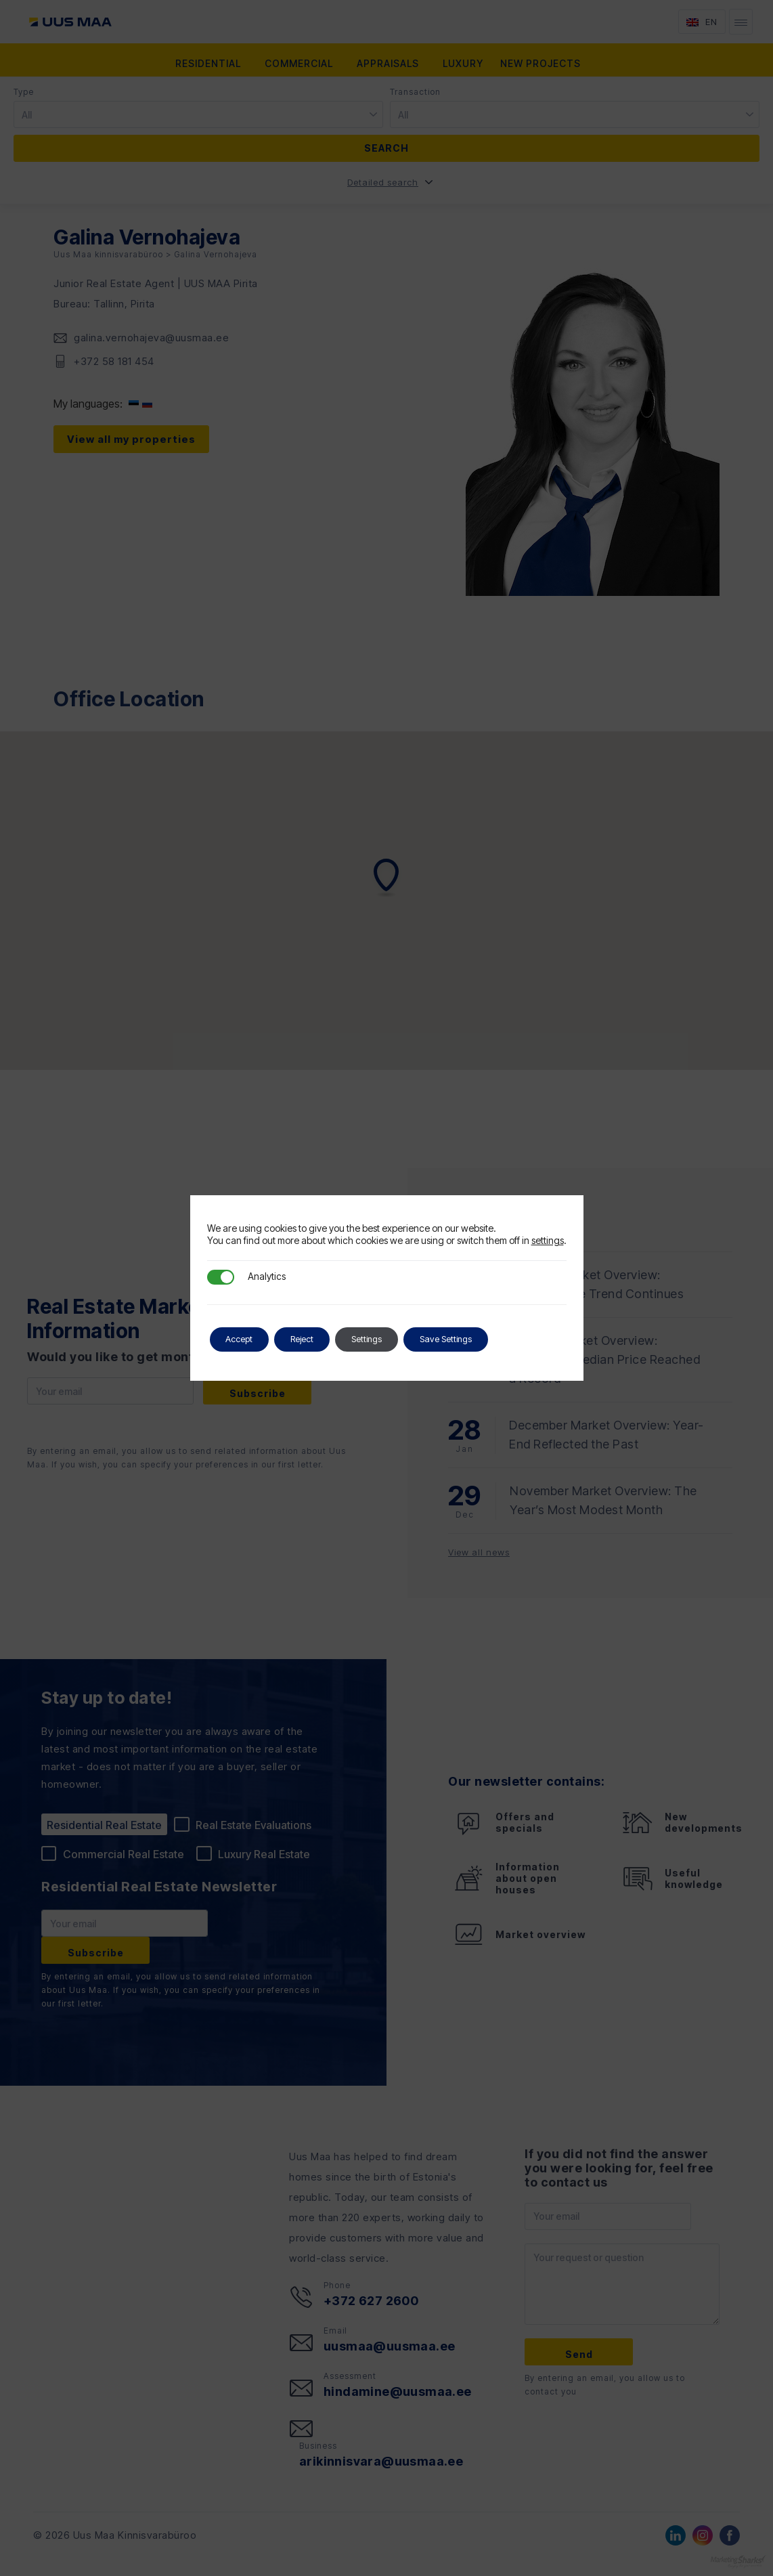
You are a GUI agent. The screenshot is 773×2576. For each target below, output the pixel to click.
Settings (396, 1339)
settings (547, 1240)
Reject (320, 1339)
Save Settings (487, 1339)
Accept (245, 1339)
